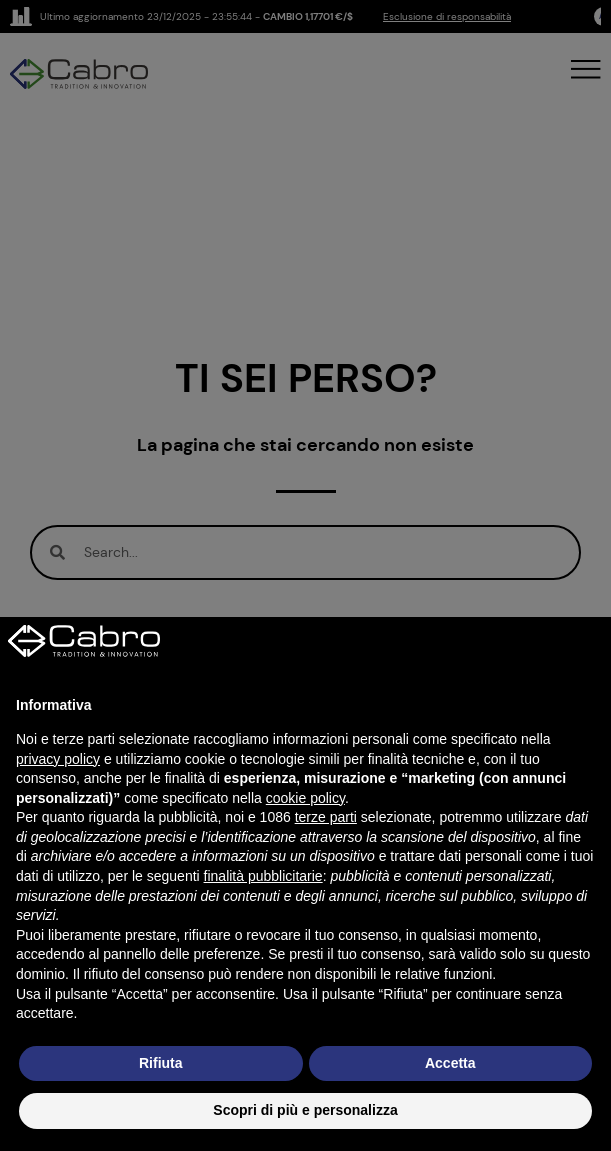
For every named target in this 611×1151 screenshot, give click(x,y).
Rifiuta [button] (161, 1063)
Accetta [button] (450, 1063)
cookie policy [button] (305, 798)
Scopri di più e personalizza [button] (305, 1110)
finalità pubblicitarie (263, 876)
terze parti (326, 817)
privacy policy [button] (58, 759)
